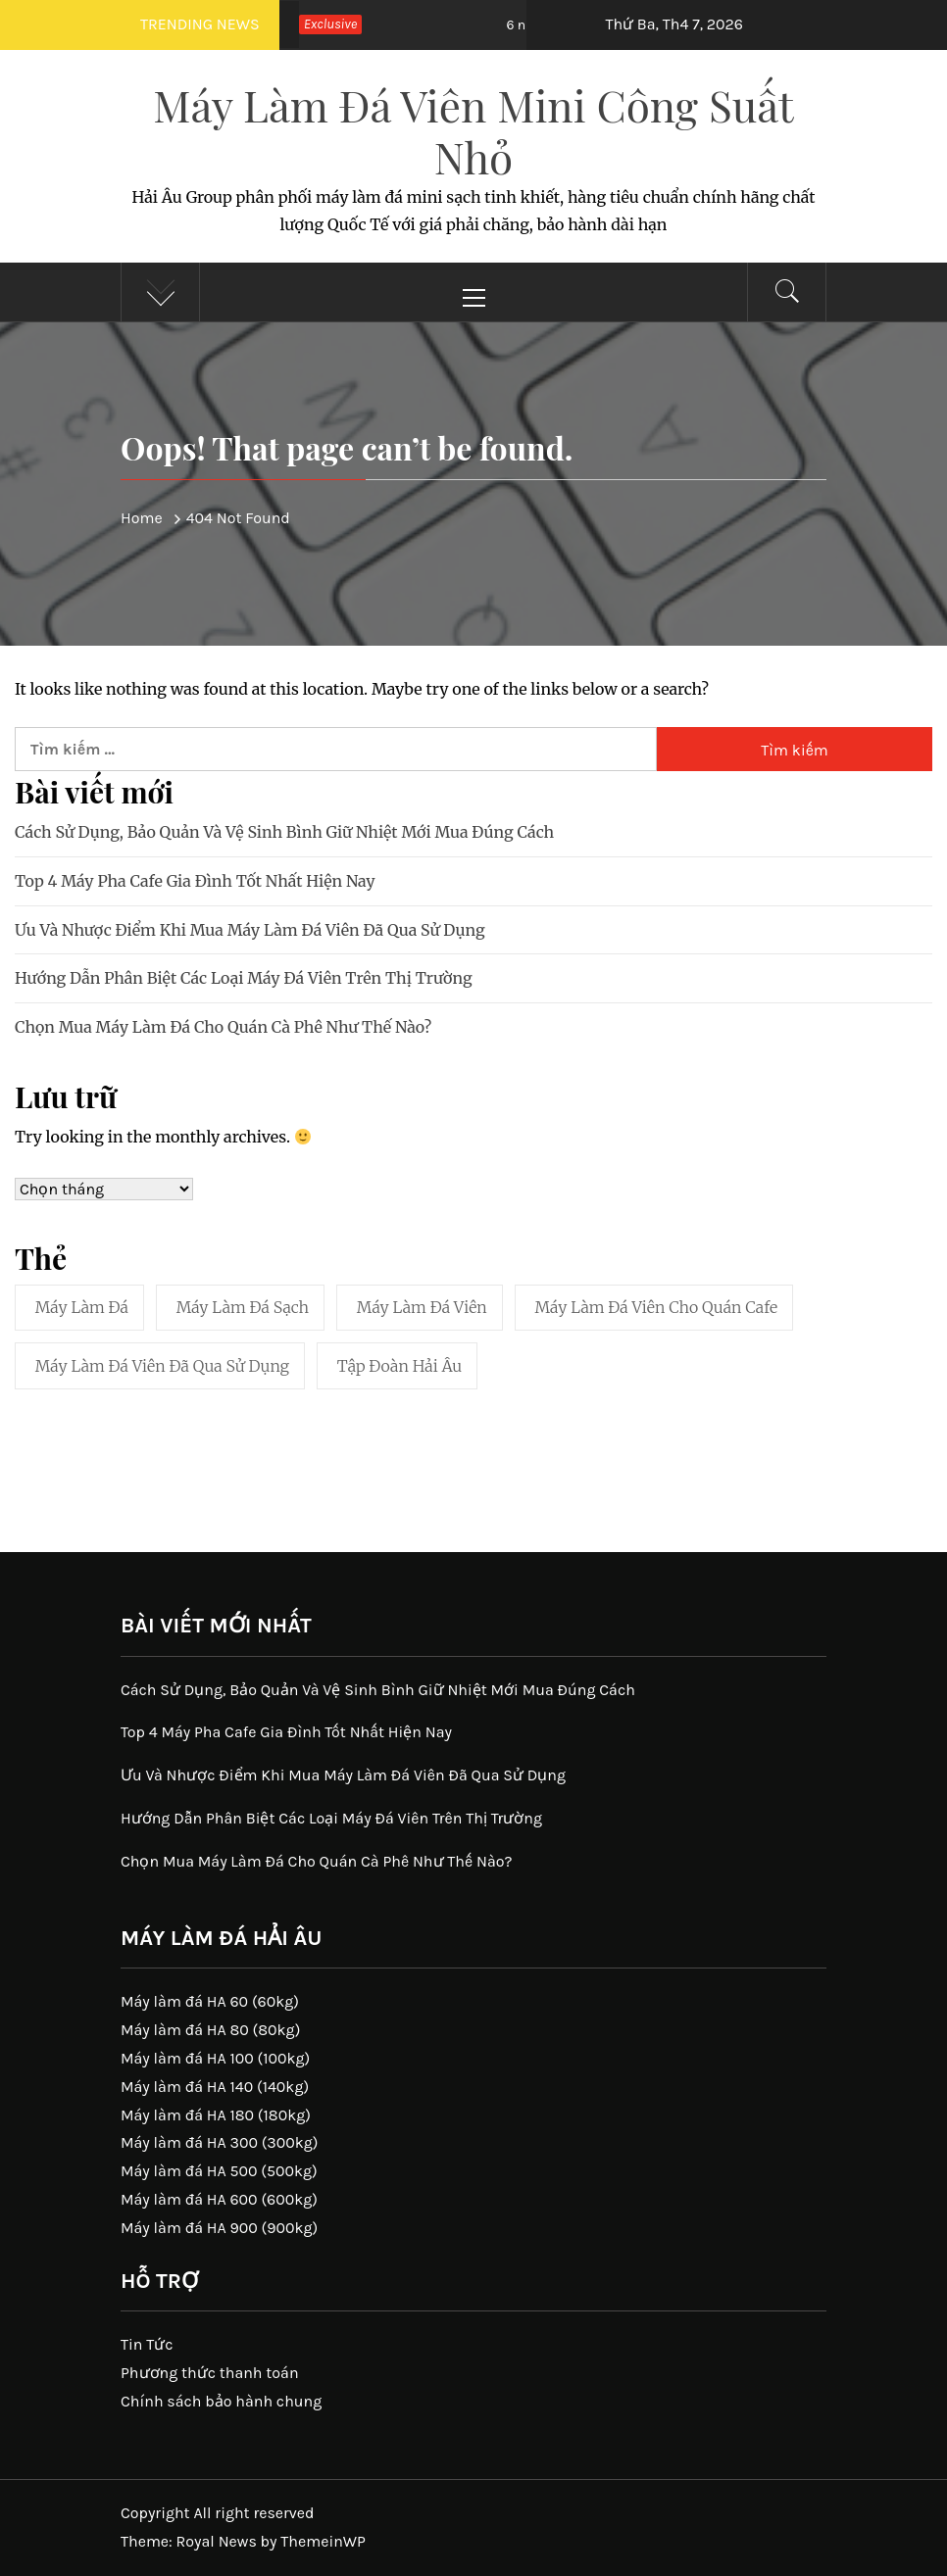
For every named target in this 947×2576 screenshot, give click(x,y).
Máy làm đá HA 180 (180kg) (216, 2115)
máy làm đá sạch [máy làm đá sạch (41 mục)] (242, 1307)
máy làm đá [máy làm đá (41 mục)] (81, 1307)
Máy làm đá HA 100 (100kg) (215, 2058)
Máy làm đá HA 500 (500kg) (219, 2171)
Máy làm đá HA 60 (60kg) (210, 2001)
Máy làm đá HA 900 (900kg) (219, 2227)
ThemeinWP (323, 2541)
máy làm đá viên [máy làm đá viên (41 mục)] (422, 1307)
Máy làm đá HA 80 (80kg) (210, 2029)
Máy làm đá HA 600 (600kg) (219, 2199)
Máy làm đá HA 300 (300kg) (220, 2142)
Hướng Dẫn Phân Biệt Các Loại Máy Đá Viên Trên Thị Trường (244, 978)
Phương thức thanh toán (210, 2372)
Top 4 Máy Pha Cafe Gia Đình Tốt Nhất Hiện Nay (195, 881)
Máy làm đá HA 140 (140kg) (215, 2086)
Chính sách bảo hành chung (221, 2401)
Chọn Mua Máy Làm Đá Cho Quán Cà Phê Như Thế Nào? (223, 1027)
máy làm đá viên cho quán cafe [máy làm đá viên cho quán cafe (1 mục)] (656, 1307)
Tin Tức (147, 2344)
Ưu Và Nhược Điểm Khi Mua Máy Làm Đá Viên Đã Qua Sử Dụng (250, 930)
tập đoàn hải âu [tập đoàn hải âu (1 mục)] (399, 1366)
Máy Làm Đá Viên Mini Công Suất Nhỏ (473, 130)
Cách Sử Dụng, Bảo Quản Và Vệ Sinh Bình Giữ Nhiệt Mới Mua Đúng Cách (284, 832)
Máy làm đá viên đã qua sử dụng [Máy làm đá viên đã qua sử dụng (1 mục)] (162, 1366)
